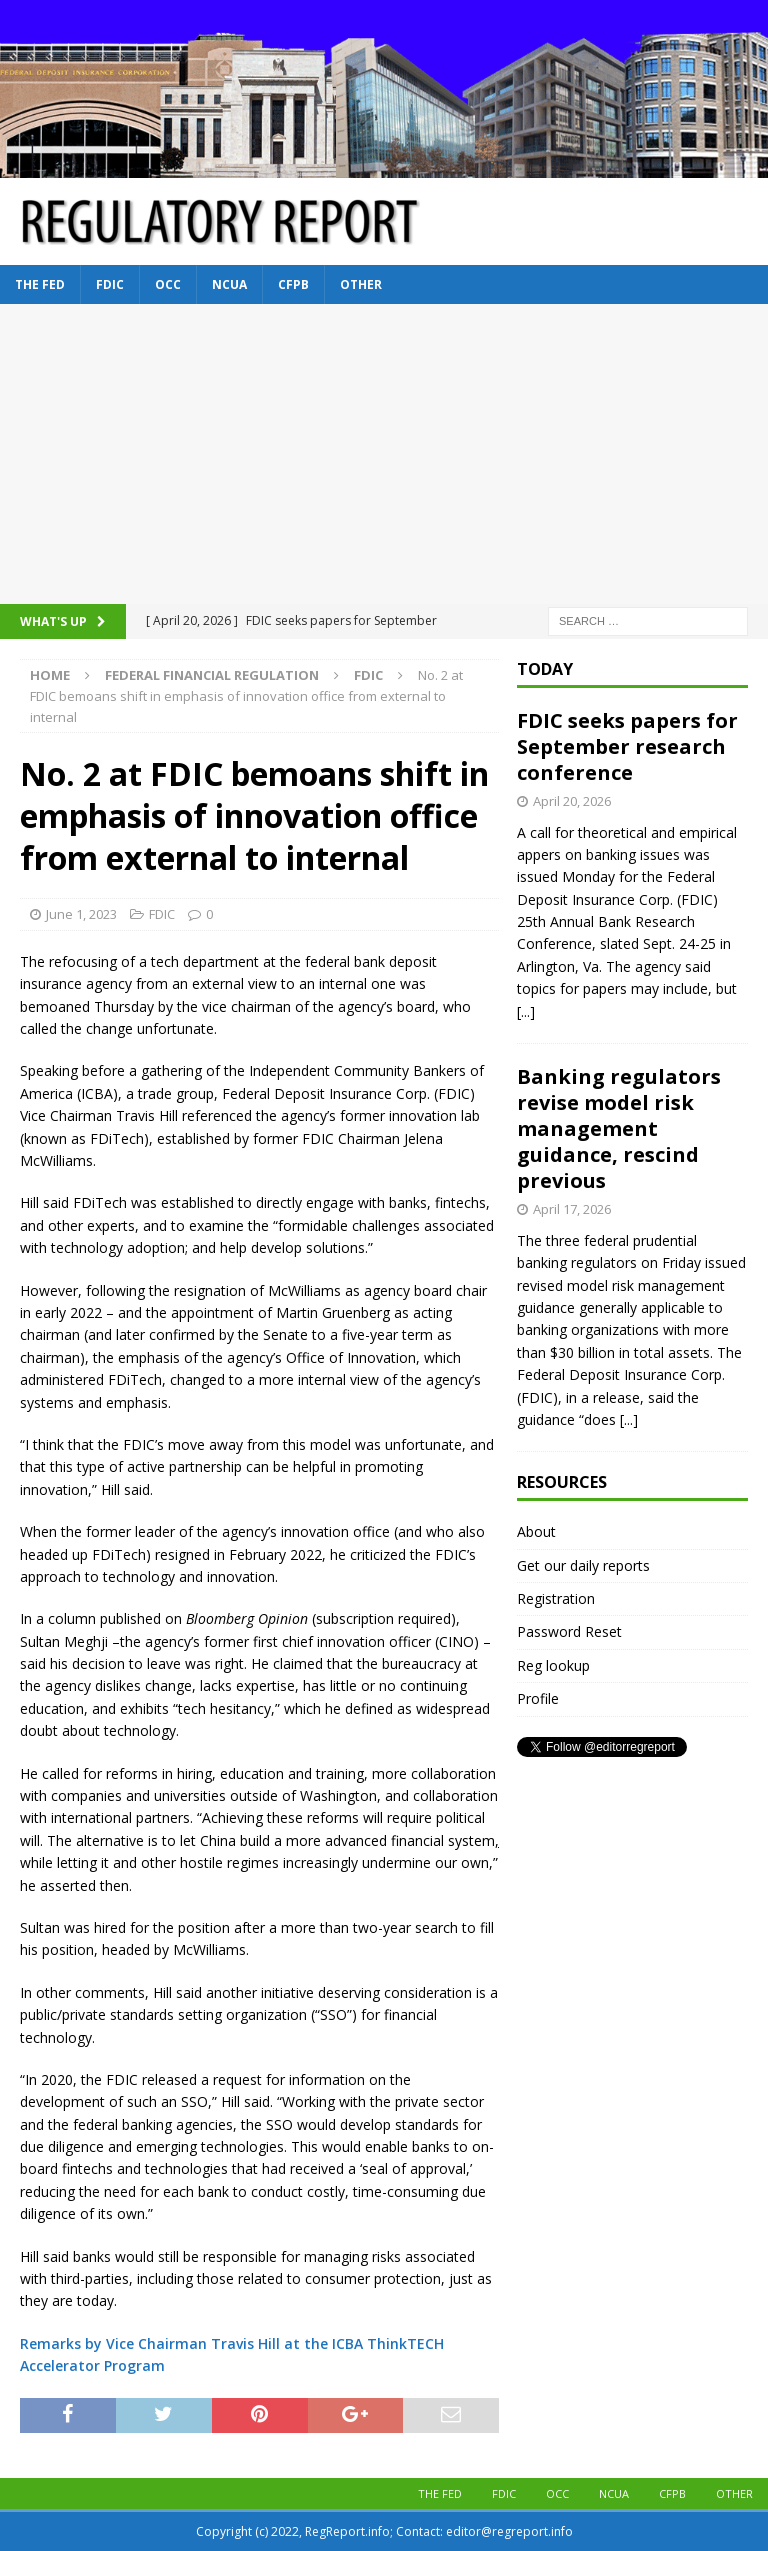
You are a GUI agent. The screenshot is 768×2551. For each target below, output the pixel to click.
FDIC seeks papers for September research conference (627, 746)
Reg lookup (553, 1665)
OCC (168, 284)
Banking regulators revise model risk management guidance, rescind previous (619, 1128)
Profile (538, 1698)
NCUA (229, 284)
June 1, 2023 (81, 914)
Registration (556, 1598)
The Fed (40, 284)
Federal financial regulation (212, 675)
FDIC (110, 284)
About (536, 1531)
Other (361, 284)
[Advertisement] (384, 454)
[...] (526, 1011)
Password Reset (569, 1631)
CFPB (293, 284)
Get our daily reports (583, 1565)
